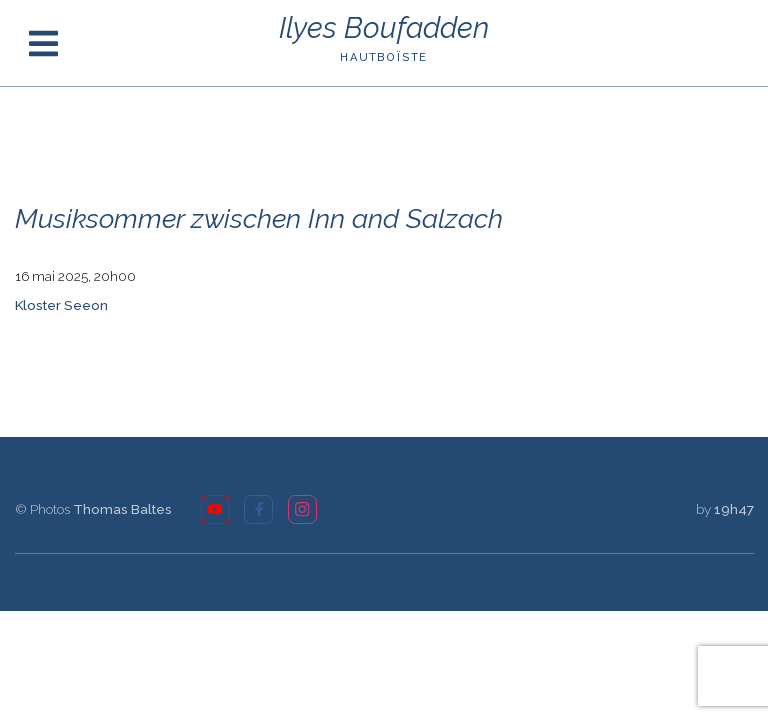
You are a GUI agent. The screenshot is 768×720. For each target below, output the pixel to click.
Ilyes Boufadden (384, 28)
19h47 (734, 509)
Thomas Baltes (122, 509)
